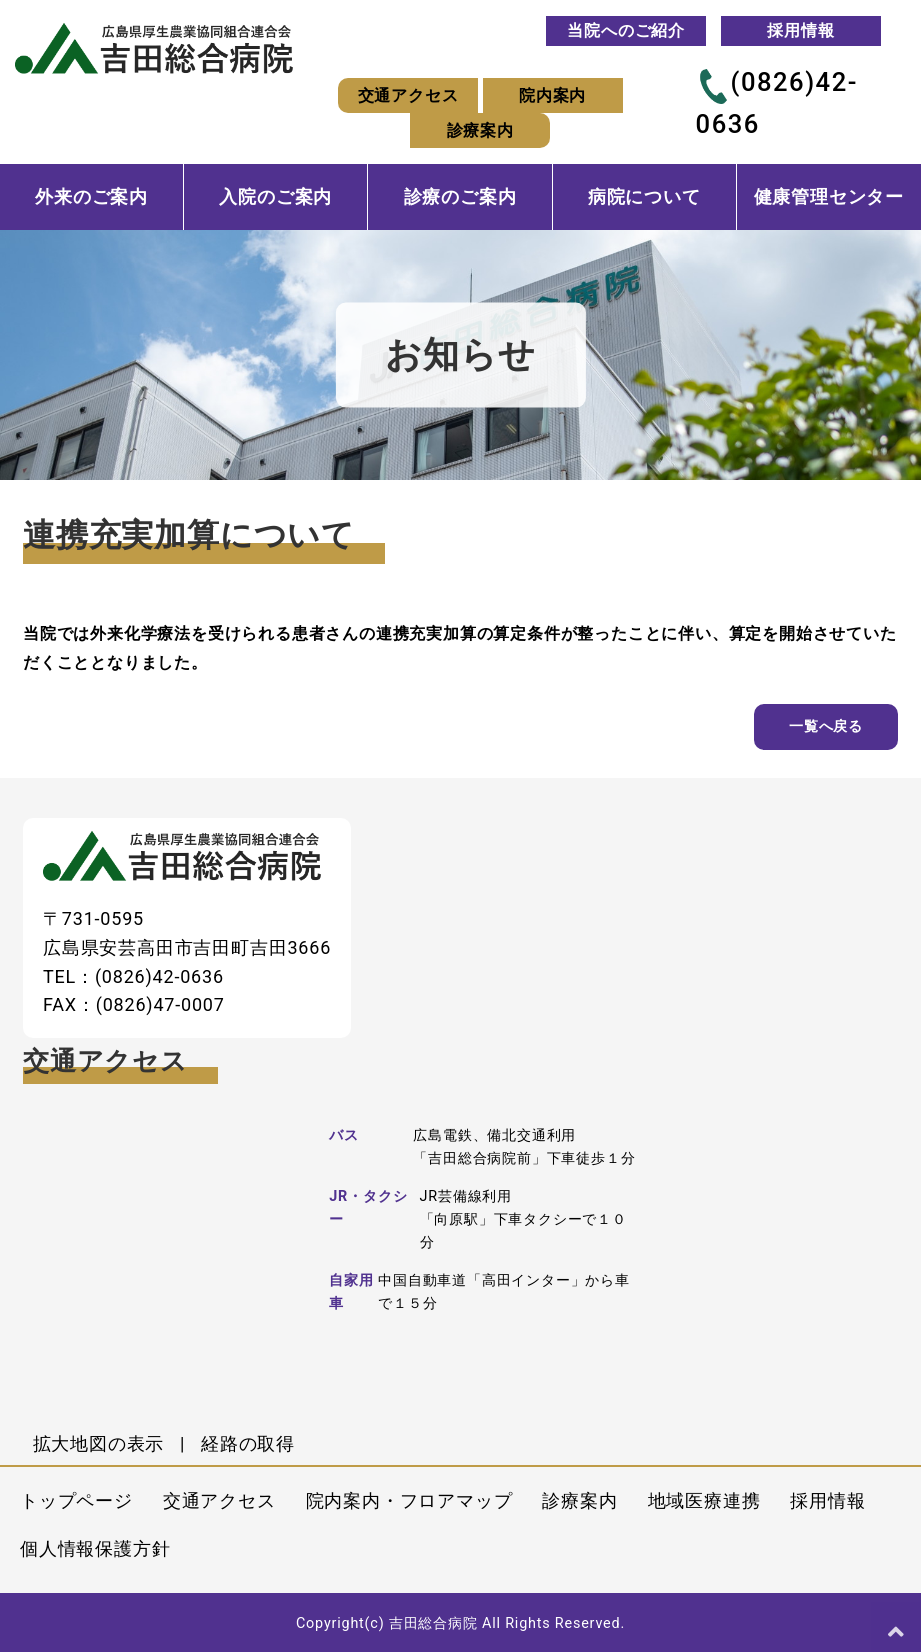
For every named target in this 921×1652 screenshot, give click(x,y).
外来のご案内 (91, 197)
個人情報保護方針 (95, 1548)
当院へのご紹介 (626, 30)
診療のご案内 (460, 197)
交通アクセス (408, 95)
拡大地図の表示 (99, 1443)
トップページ (76, 1500)
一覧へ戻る (826, 726)
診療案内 (480, 130)
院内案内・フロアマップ (409, 1500)
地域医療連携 (704, 1500)
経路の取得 (248, 1443)
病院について (644, 197)
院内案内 (552, 95)
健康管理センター (829, 197)
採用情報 (800, 30)
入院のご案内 (275, 197)
